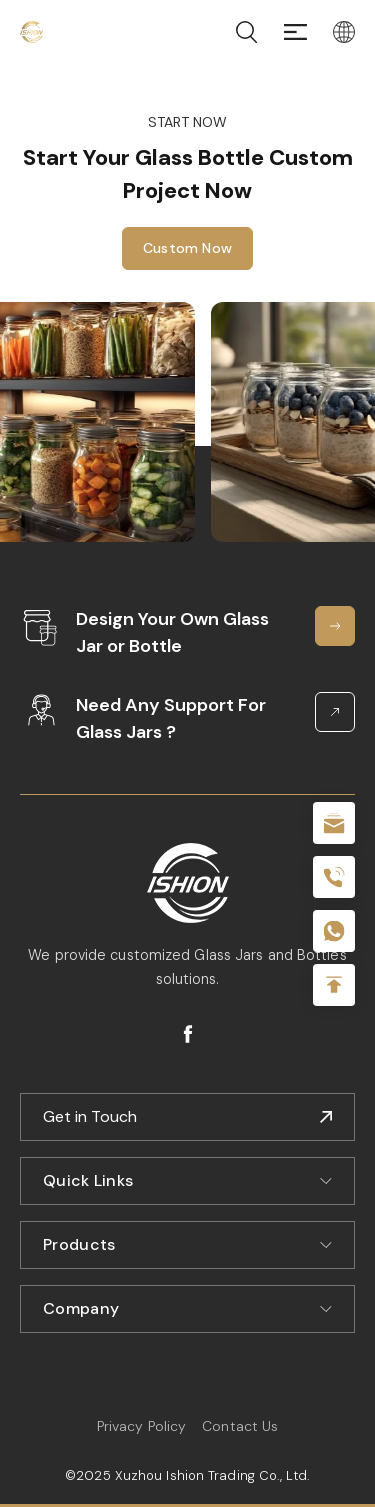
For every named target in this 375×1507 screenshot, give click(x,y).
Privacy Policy (141, 1426)
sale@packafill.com (334, 823)
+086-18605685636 (334, 931)
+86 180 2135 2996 (334, 877)
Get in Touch (90, 1116)
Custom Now (187, 250)
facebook (188, 1034)
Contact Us (240, 1426)
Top (334, 985)
